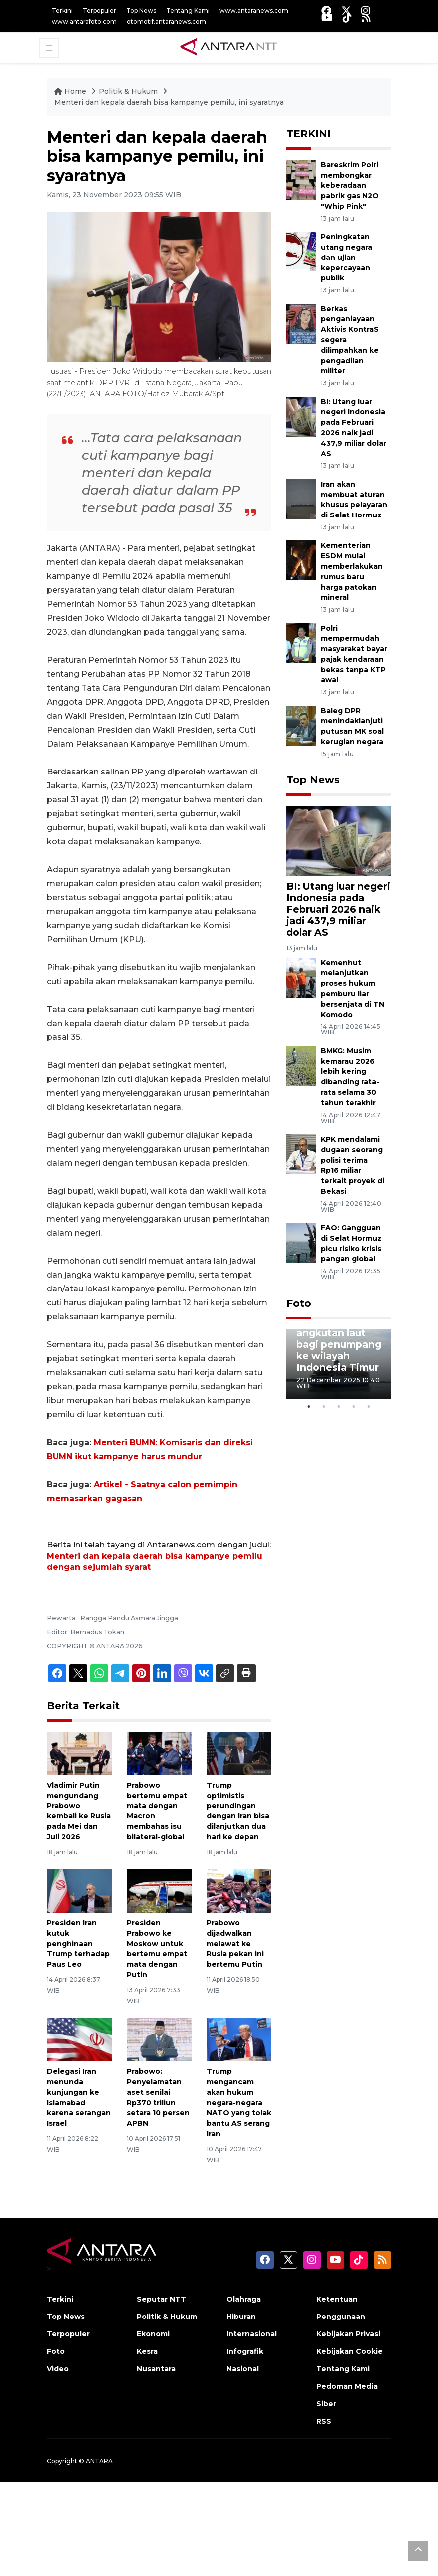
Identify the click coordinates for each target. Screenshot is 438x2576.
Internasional (251, 2333)
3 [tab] (339, 1407)
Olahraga (243, 2299)
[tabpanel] (338, 1364)
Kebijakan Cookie (349, 2351)
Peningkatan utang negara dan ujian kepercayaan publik (346, 257)
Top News (141, 10)
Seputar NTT (161, 2299)
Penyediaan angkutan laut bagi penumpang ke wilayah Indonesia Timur (338, 1344)
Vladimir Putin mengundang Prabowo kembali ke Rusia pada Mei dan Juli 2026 (79, 1811)
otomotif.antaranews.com (166, 21)
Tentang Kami (188, 10)
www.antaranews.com (253, 10)
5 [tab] (369, 1407)
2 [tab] (324, 1407)
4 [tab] (354, 1407)
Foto (298, 1303)
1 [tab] (309, 1407)
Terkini (62, 10)
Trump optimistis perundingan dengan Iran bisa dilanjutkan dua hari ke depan (238, 1811)
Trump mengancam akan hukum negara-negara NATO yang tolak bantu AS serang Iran (239, 2102)
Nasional (242, 2368)
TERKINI (308, 134)
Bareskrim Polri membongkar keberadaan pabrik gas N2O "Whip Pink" (350, 185)
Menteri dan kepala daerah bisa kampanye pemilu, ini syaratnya (169, 102)
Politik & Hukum (129, 91)
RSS (323, 2421)
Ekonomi (153, 2333)
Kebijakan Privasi (348, 2333)
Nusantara (156, 2368)
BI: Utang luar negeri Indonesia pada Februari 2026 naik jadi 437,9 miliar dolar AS (338, 909)
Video (58, 2368)
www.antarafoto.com (84, 21)
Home (71, 91)
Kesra (147, 2351)
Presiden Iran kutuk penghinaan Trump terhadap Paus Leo (78, 1943)
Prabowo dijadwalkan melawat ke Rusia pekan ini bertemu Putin (235, 1943)
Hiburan (241, 2316)
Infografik (244, 2351)
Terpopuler (99, 10)
